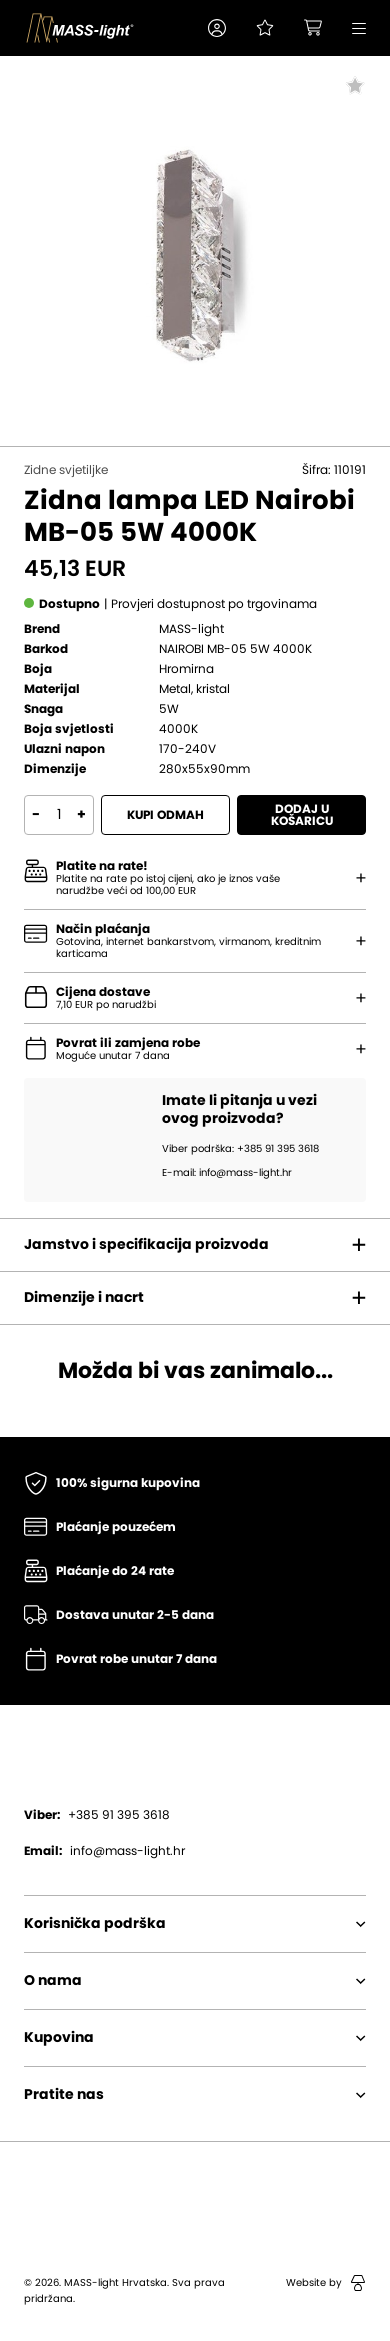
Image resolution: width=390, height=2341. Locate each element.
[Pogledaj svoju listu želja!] (265, 28)
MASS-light (191, 629)
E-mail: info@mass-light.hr (227, 1173)
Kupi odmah (165, 815)
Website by (326, 2283)
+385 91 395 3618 (97, 1815)
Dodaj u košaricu (302, 815)
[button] (217, 28)
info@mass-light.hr (104, 1851)
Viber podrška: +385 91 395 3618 (240, 1149)
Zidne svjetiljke (66, 470)
